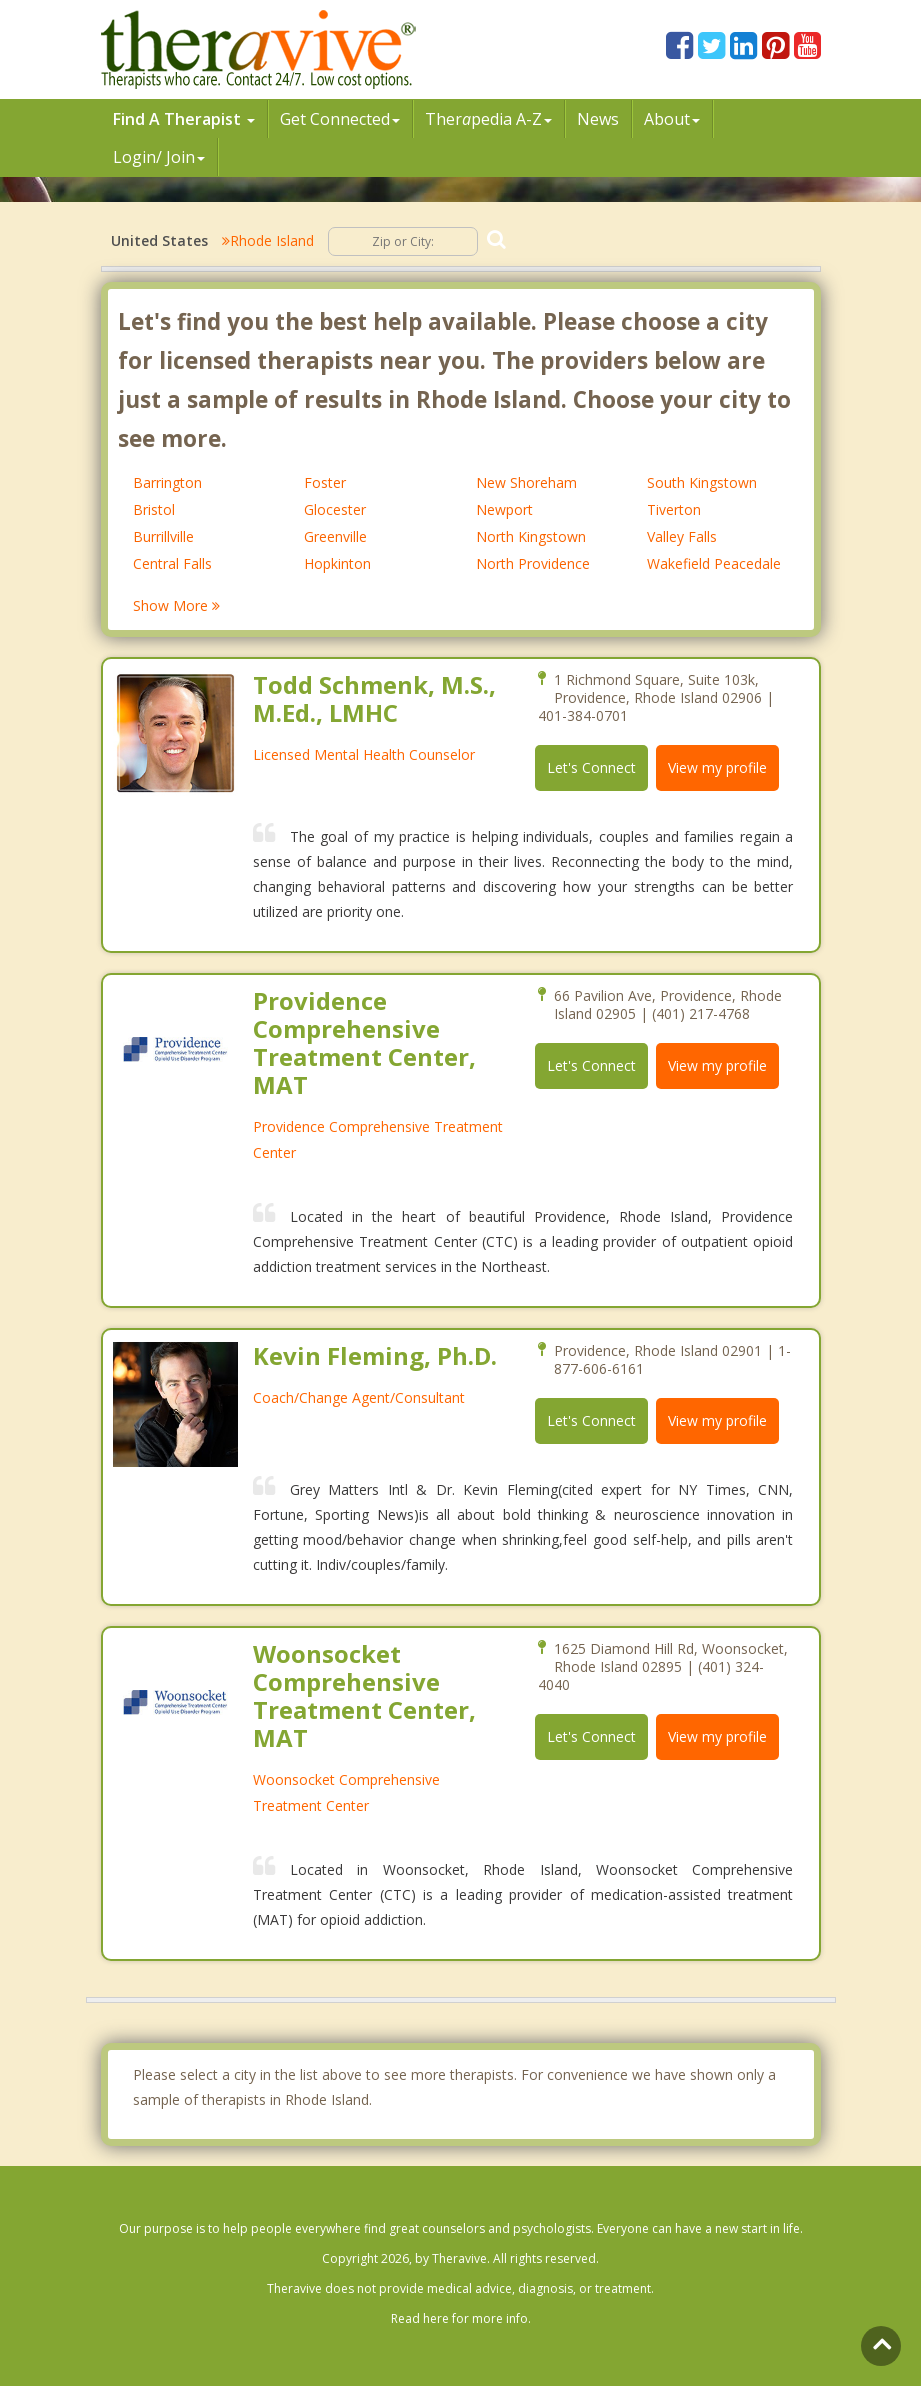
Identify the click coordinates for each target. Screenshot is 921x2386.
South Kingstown (702, 482)
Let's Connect (591, 767)
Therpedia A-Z (488, 119)
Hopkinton (337, 563)
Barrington (167, 482)
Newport (504, 509)
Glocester (335, 509)
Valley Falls (682, 536)
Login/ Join (159, 157)
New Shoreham (526, 482)
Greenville (335, 536)
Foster (325, 482)
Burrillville (163, 536)
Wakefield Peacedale (714, 563)
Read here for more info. (461, 2318)
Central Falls (172, 563)
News (598, 119)
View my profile (717, 767)
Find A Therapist (184, 119)
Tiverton (674, 509)
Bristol (154, 509)
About (672, 119)
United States (159, 240)
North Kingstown (531, 536)
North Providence (533, 563)
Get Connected (340, 119)
